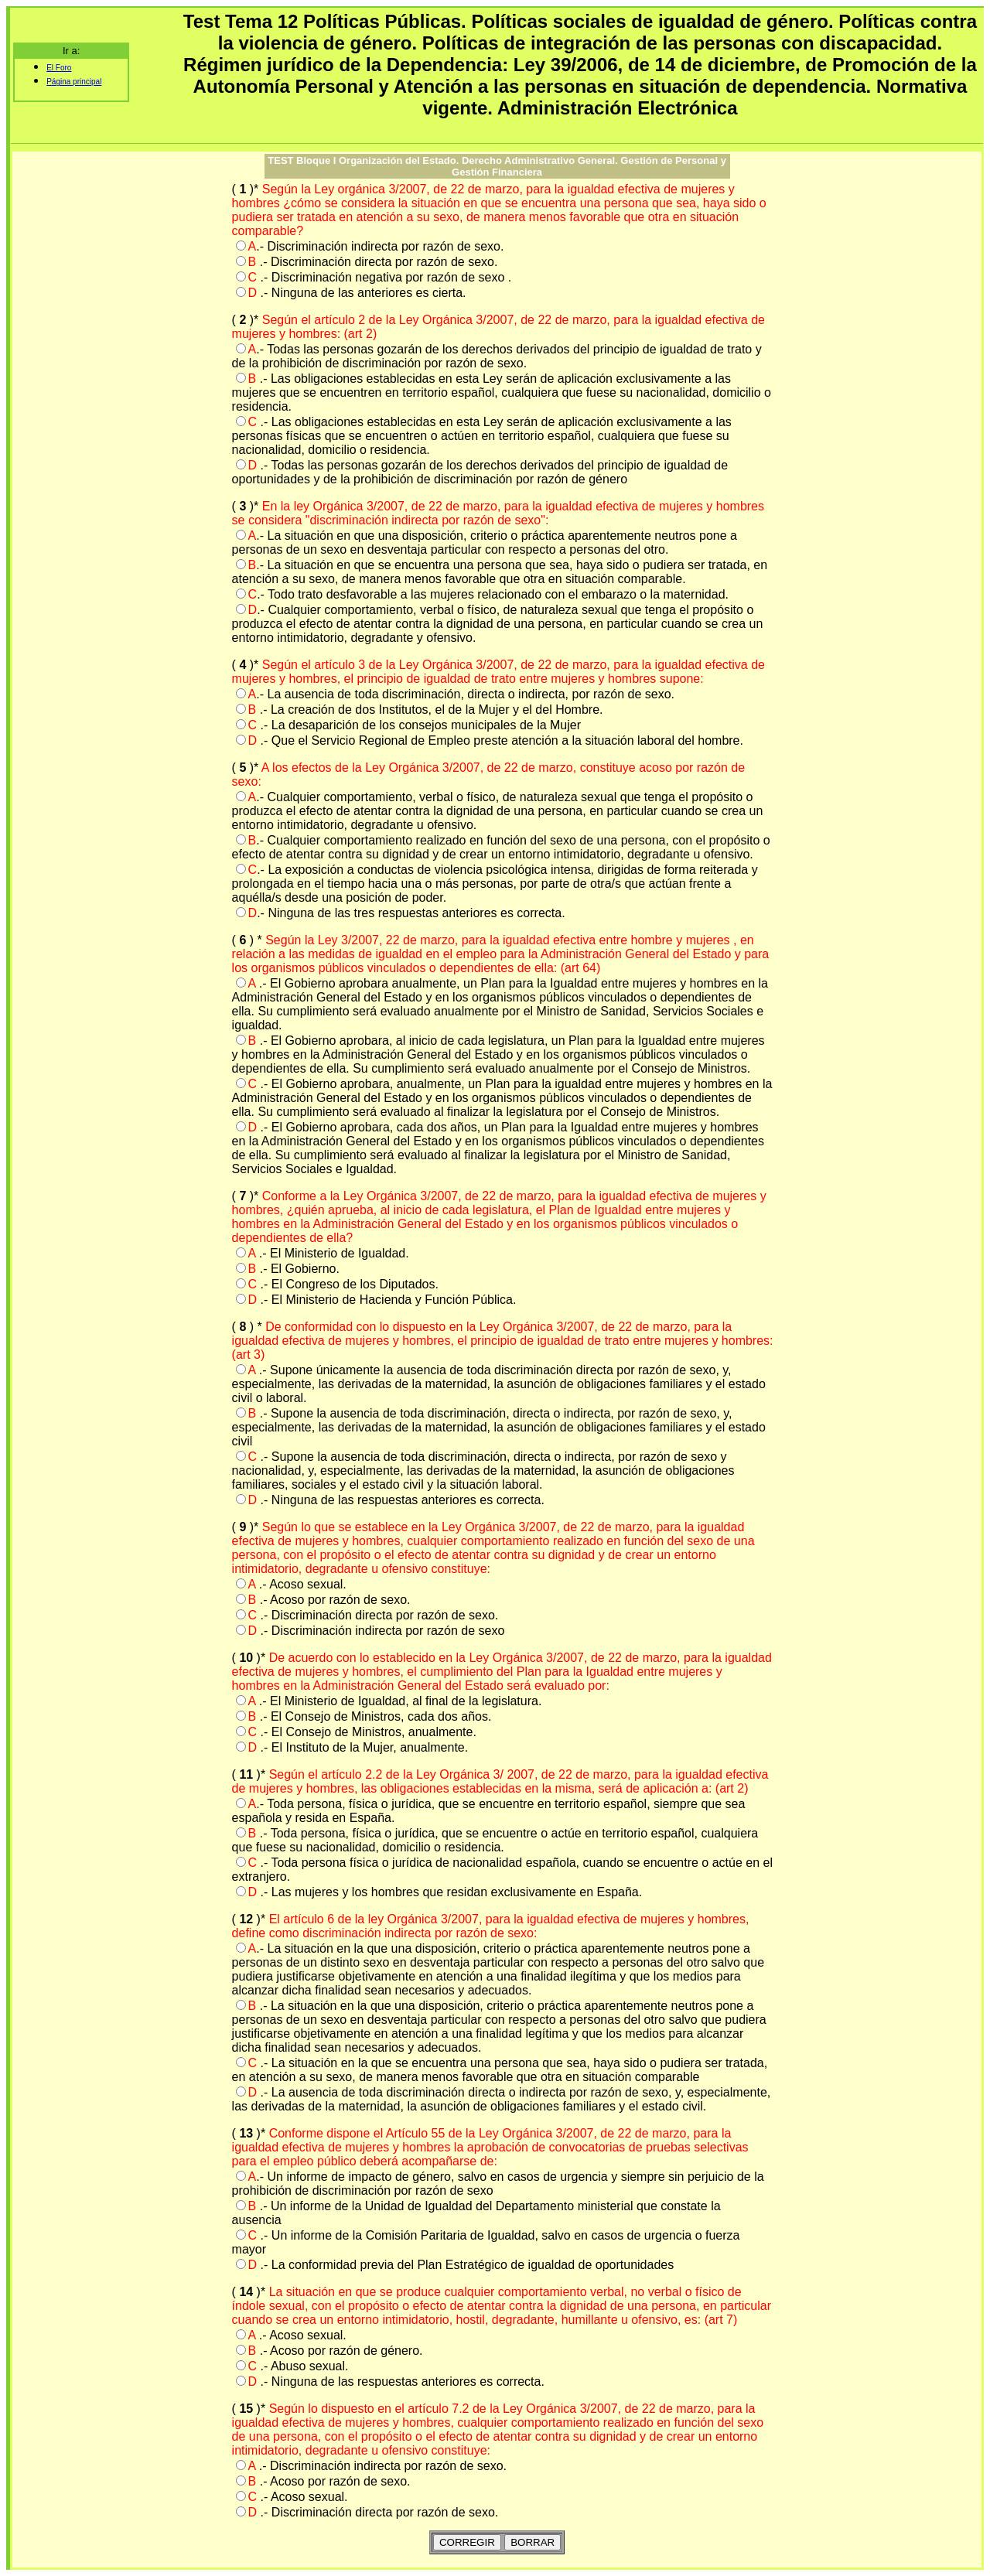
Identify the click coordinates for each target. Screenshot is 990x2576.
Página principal (73, 81)
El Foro (58, 67)
